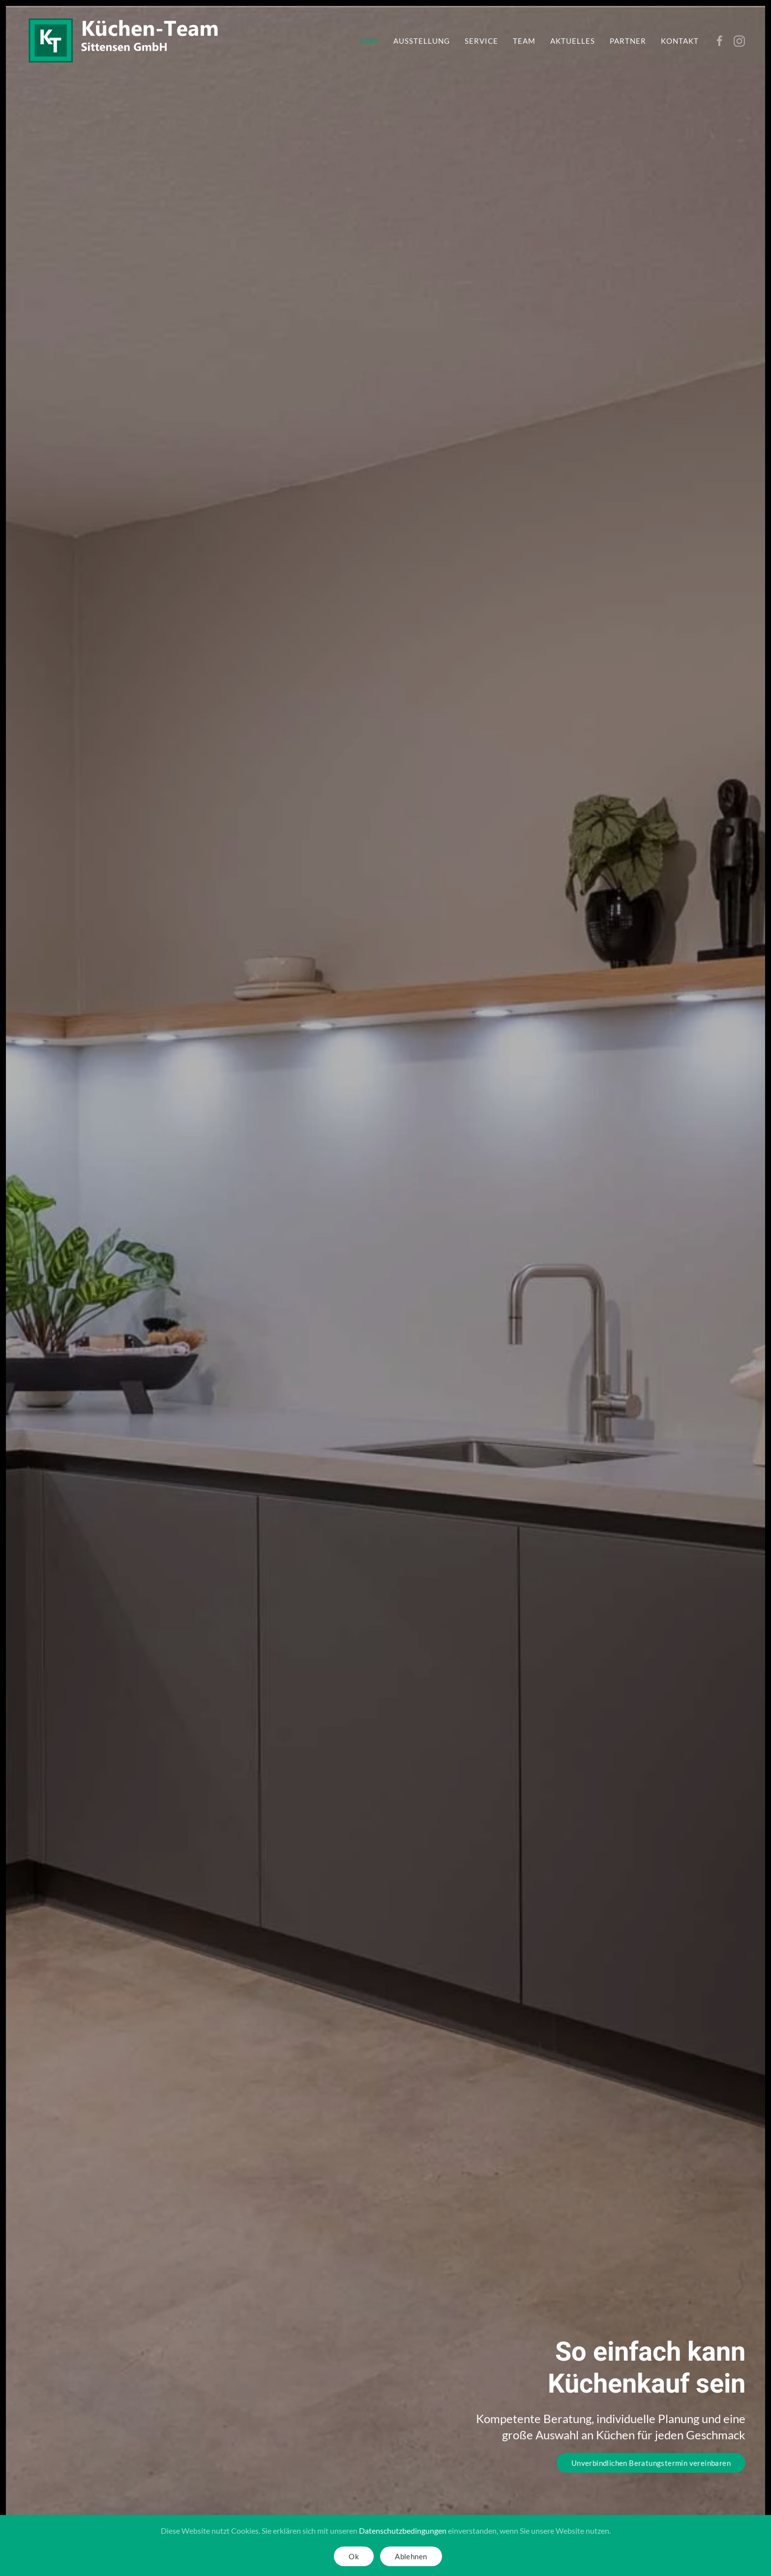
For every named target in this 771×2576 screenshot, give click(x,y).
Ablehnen (411, 2556)
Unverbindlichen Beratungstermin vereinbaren (651, 2462)
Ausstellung (421, 40)
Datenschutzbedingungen (402, 2530)
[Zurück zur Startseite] (124, 41)
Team (524, 40)
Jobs (368, 40)
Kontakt (680, 40)
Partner (628, 40)
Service (481, 40)
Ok (354, 2556)
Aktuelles (572, 40)
